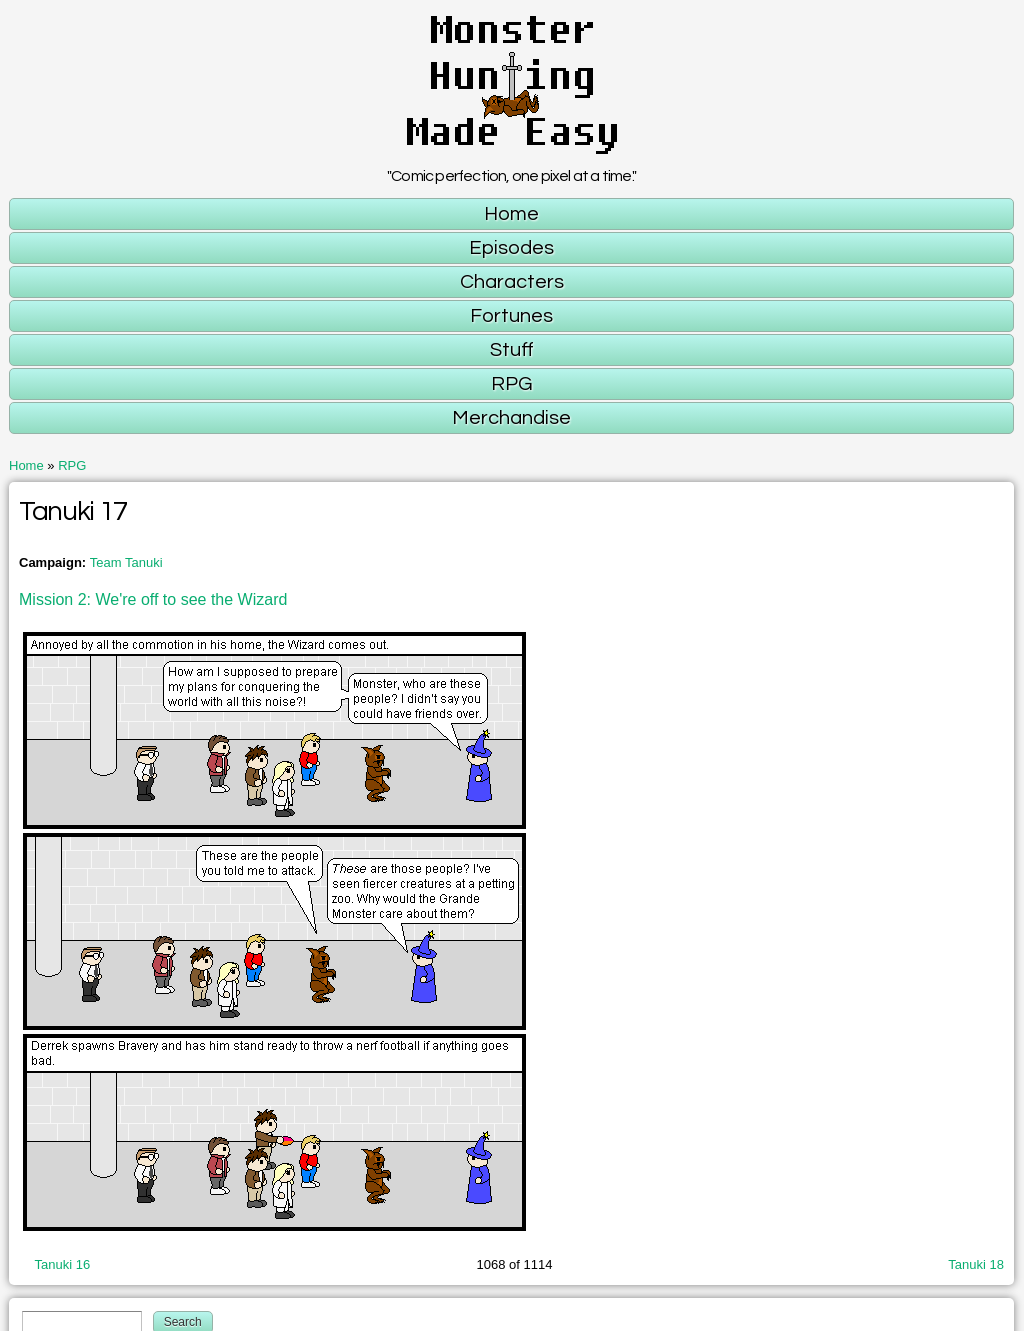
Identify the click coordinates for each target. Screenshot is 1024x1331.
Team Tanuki (126, 562)
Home (26, 465)
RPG (72, 465)
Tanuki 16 (63, 1264)
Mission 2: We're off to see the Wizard (153, 599)
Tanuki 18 (976, 1264)
